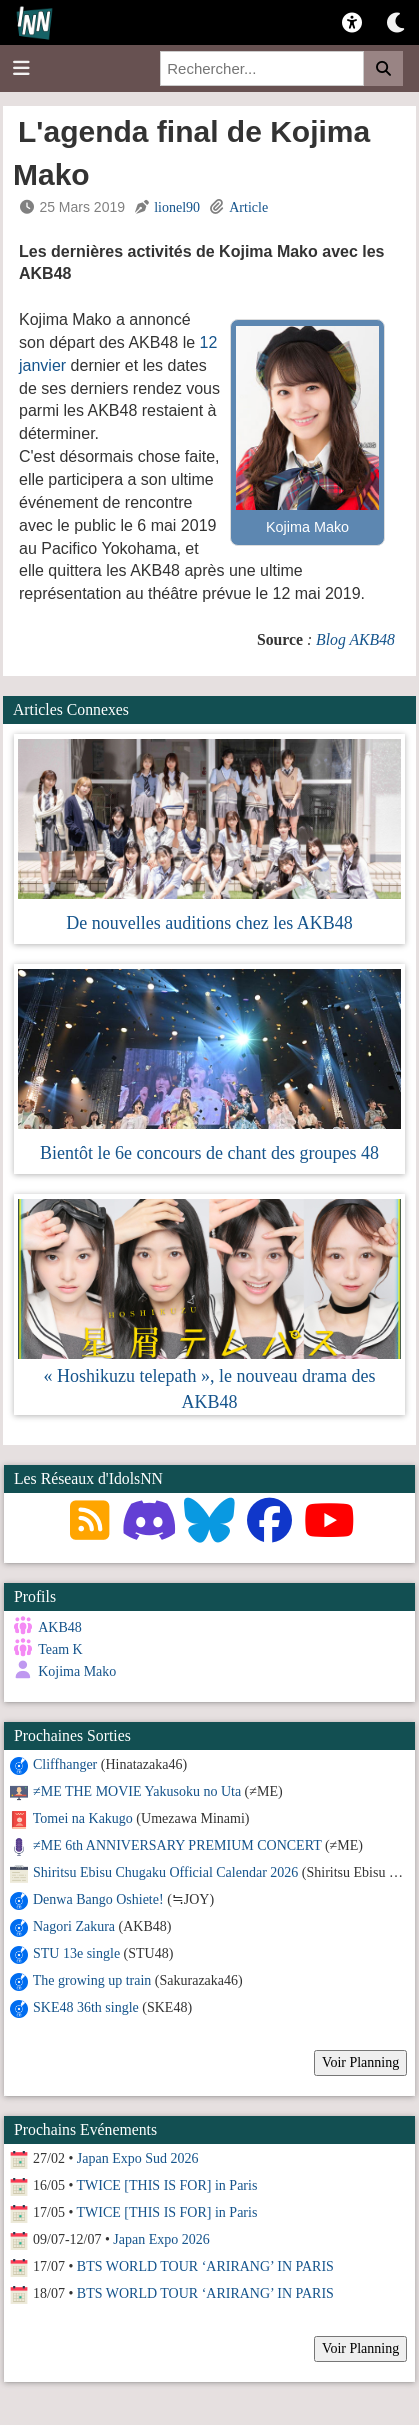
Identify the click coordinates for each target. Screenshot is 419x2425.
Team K (60, 1649)
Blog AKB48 (355, 639)
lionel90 (177, 207)
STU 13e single (76, 1953)
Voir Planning (360, 2062)
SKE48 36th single (86, 2007)
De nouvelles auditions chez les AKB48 (209, 923)
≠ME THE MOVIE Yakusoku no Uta (137, 1791)
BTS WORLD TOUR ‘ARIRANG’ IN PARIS (205, 2266)
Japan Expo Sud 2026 (138, 2158)
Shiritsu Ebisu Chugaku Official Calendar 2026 (165, 1872)
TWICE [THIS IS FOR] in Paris (167, 2185)
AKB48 (60, 1627)
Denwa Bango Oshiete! (98, 1899)
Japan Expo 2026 (161, 2239)
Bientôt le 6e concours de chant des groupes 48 (209, 1153)
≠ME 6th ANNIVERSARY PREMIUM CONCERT (177, 1845)
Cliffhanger (65, 1764)
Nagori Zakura (74, 1926)
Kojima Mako (77, 1671)
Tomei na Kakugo (83, 1818)
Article (248, 207)
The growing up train (92, 1980)
